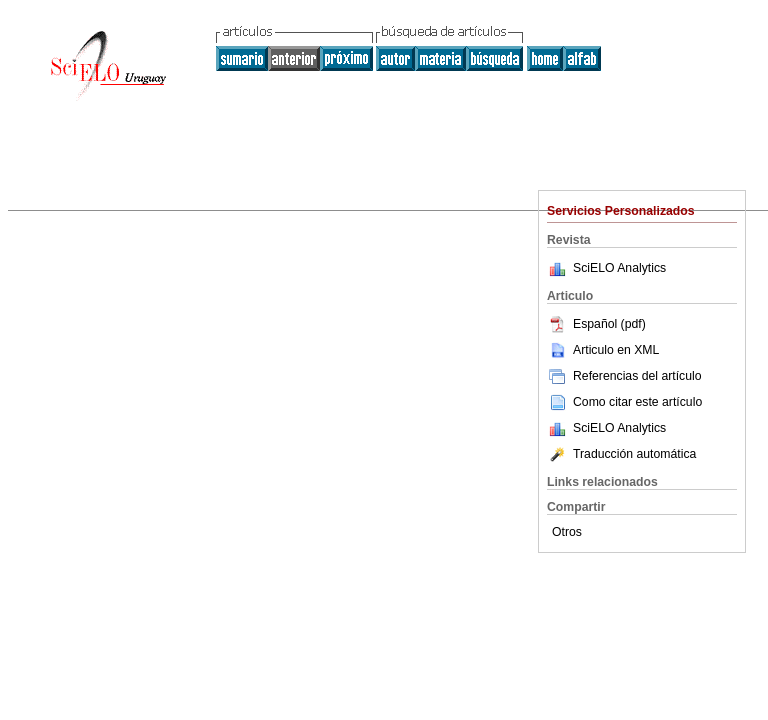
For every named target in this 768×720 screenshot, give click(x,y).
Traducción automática (621, 454)
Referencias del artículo (624, 376)
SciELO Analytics (619, 268)
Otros (567, 532)
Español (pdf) (596, 324)
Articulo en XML (603, 350)
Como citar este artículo (637, 402)
